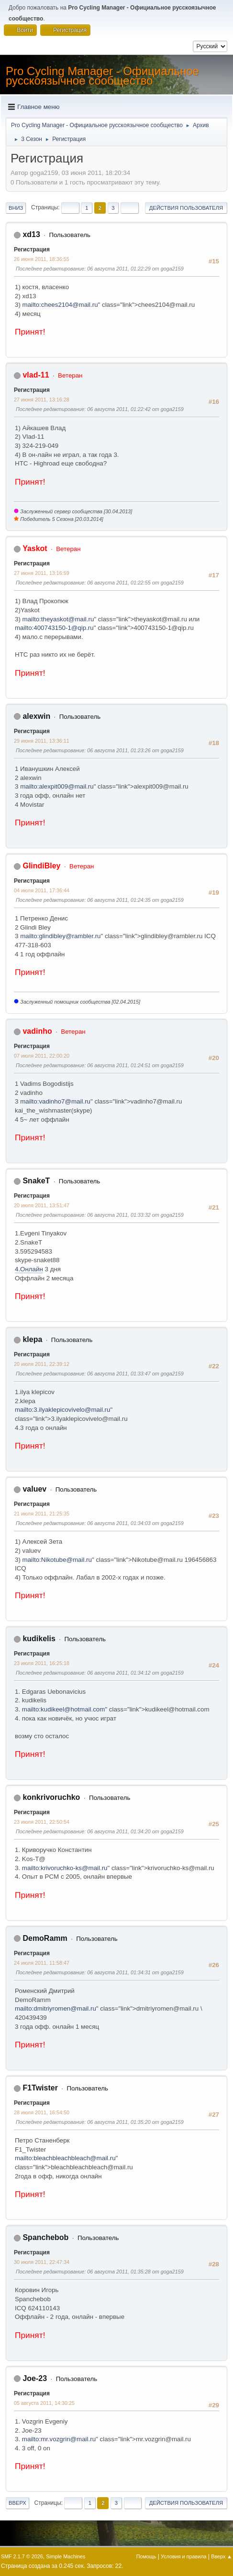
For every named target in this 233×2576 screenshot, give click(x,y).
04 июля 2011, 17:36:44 (41, 890)
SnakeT (36, 1181)
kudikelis (38, 1638)
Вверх (17, 2503)
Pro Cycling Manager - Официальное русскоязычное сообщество (102, 76)
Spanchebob (45, 2237)
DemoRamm (44, 1938)
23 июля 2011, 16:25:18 (41, 1663)
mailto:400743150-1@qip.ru (54, 627)
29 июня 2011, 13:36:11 (41, 741)
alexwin (36, 716)
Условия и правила (183, 2556)
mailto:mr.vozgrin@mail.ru (59, 2439)
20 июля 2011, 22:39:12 (41, 1364)
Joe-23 (34, 2378)
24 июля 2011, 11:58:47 (41, 1963)
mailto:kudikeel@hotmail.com (63, 1709)
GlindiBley (41, 866)
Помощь (146, 2556)
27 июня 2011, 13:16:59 (41, 573)
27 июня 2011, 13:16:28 (41, 399)
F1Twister (39, 2088)
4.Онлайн (29, 1269)
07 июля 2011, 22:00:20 (41, 1056)
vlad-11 (35, 375)
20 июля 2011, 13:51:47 (41, 1205)
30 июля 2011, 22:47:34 (41, 2262)
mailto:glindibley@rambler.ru (60, 936)
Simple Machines (65, 2556)
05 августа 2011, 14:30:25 (44, 2403)
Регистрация (32, 249)
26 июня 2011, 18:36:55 (41, 259)
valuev (34, 1489)
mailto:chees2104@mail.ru (60, 304)
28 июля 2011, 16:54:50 (41, 2112)
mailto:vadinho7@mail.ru (55, 1101)
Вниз (16, 208)
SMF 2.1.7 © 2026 (22, 2556)
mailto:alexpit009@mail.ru (57, 786)
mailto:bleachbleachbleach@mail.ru (65, 2158)
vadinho (37, 1031)
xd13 (31, 234)
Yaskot (34, 548)
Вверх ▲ (221, 2556)
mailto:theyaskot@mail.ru (58, 619)
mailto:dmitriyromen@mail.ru (55, 2008)
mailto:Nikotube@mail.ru (57, 1559)
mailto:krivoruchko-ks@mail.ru (65, 1868)
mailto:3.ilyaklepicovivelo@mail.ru (62, 1409)
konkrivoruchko (51, 1797)
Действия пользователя (186, 208)
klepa (32, 1339)
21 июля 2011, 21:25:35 (41, 1513)
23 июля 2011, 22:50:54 (41, 1822)
